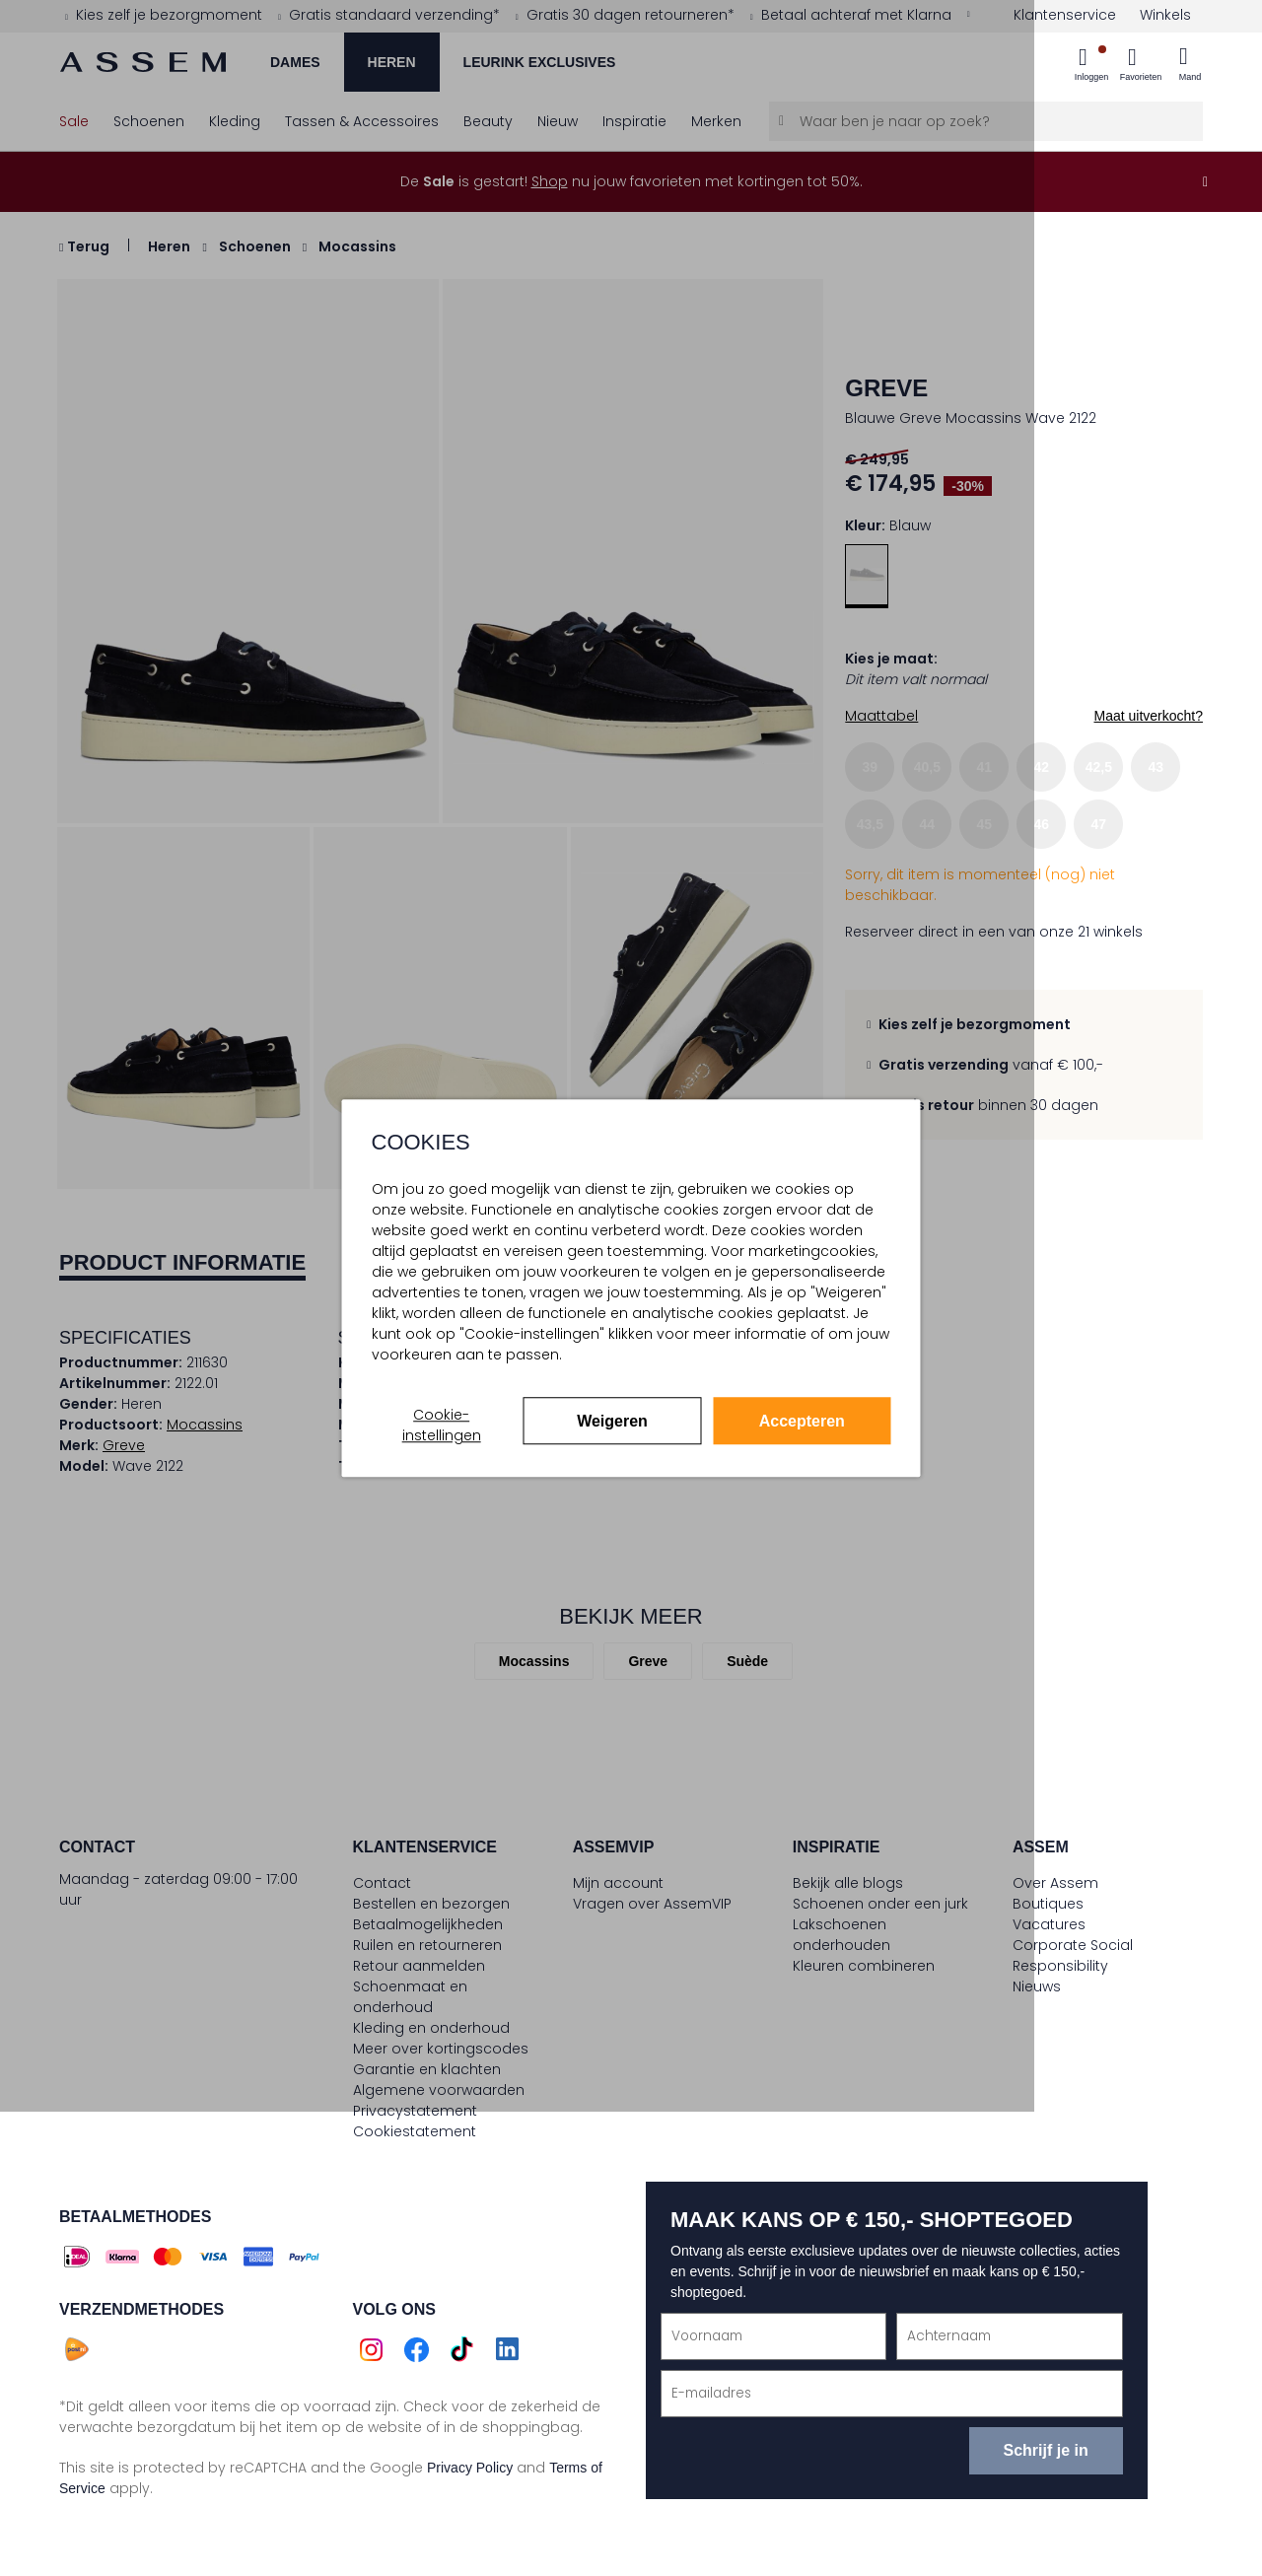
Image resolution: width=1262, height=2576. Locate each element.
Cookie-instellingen (441, 1425)
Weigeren (612, 1421)
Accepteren (802, 1421)
